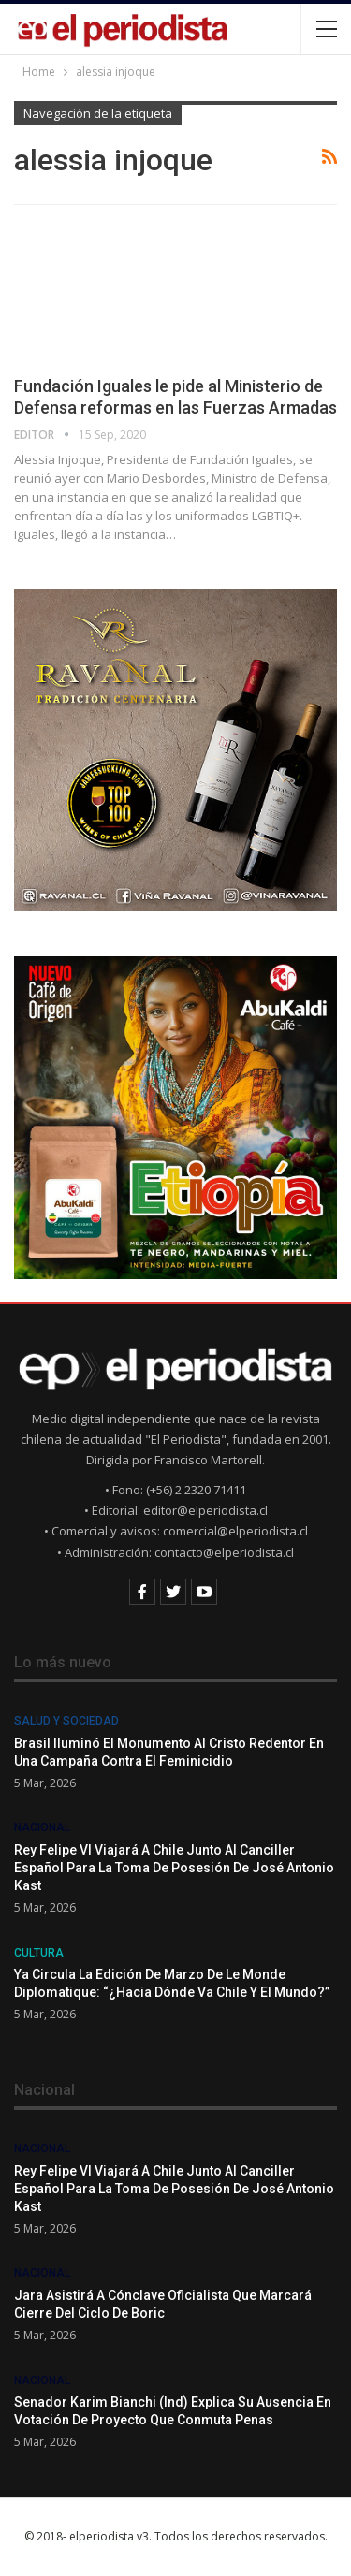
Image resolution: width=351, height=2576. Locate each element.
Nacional (42, 1827)
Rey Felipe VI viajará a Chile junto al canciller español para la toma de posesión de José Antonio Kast (174, 1867)
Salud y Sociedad (66, 1720)
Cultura (39, 1952)
